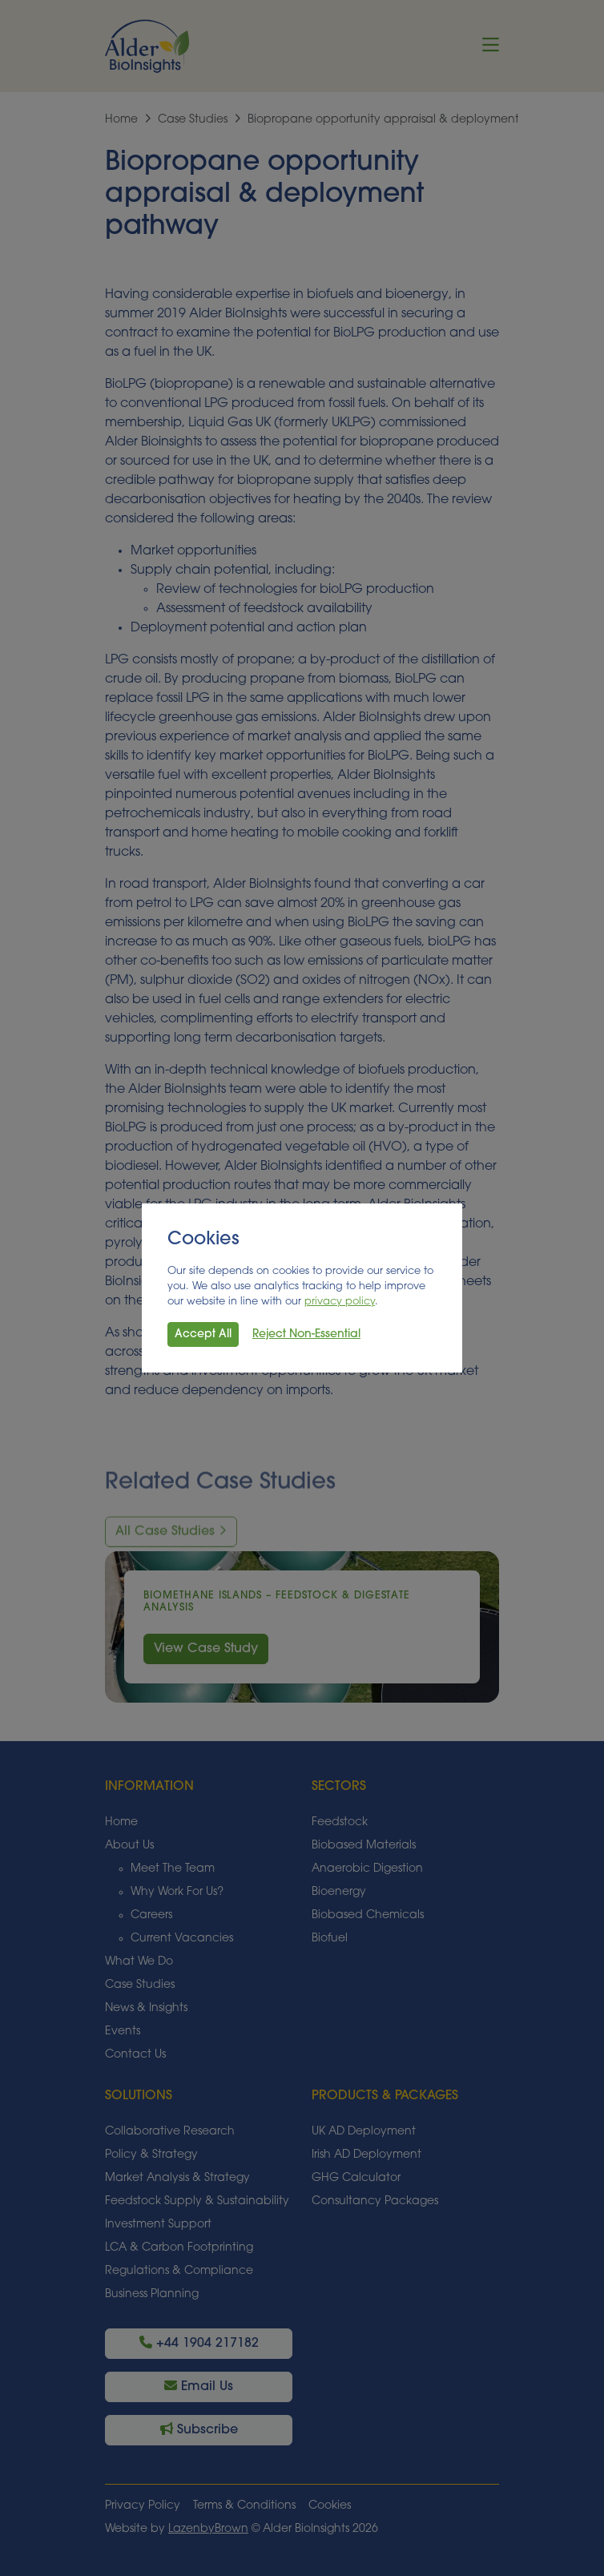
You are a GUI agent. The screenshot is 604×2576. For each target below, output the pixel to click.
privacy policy (339, 1301)
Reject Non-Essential (306, 1334)
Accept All (203, 1334)
